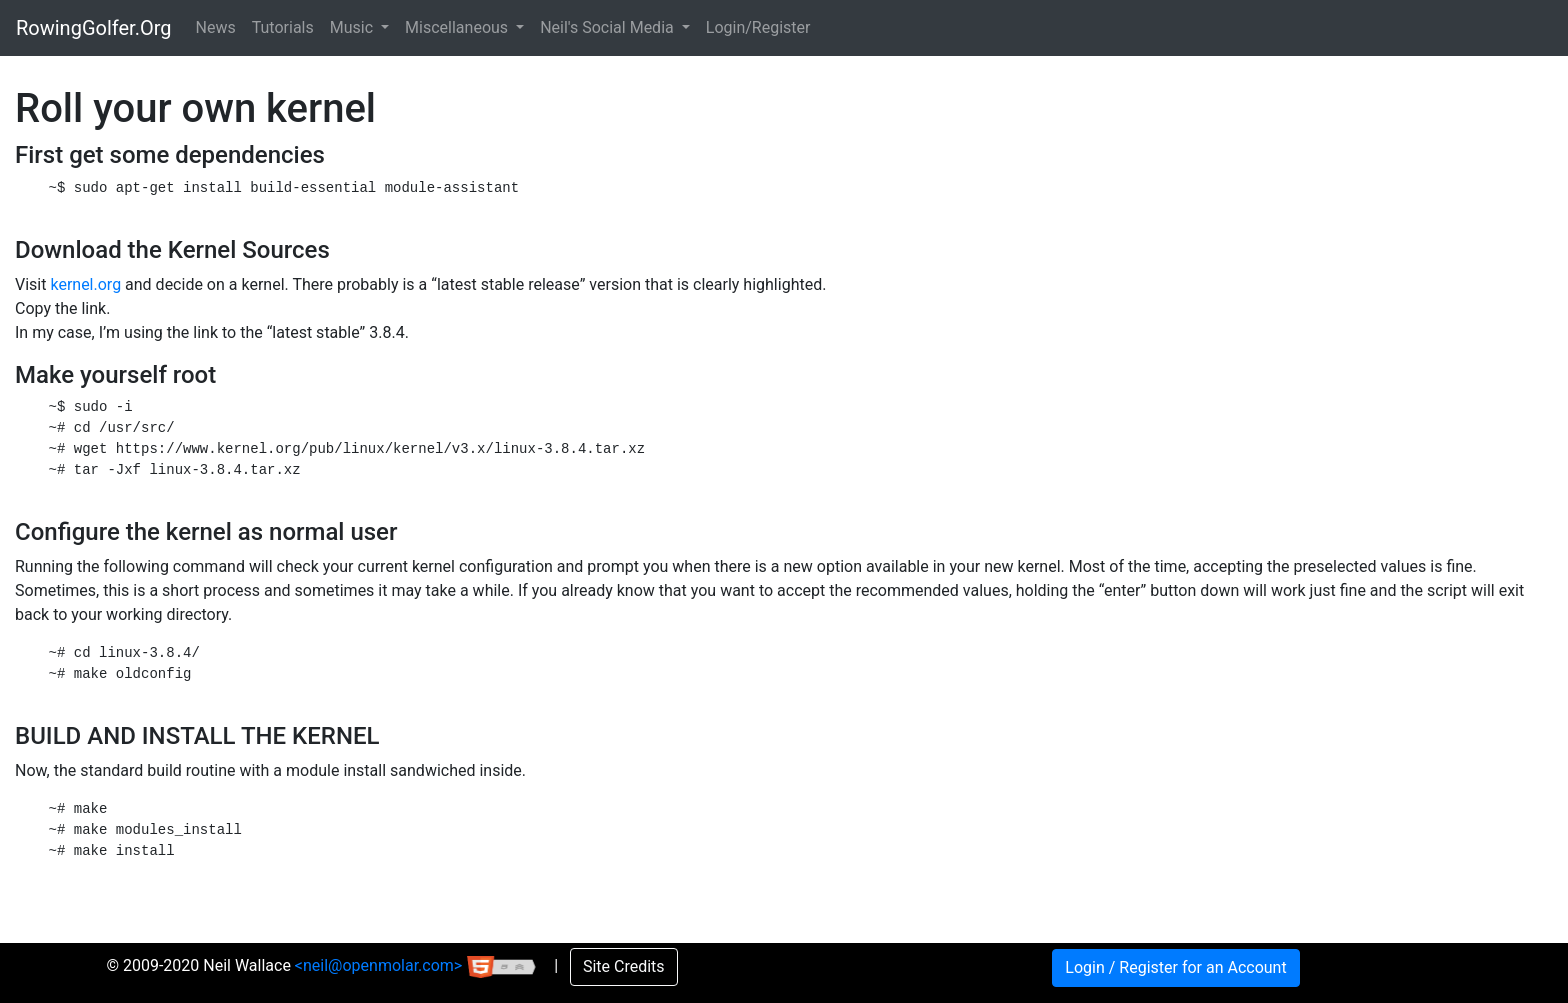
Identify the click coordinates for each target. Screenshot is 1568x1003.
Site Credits (624, 966)
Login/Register (758, 27)
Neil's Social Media (609, 27)
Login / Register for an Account (1175, 967)
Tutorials (283, 27)
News (216, 27)
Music (353, 27)
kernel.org (85, 284)
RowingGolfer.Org (94, 28)
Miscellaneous (458, 27)
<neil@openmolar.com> (380, 965)
